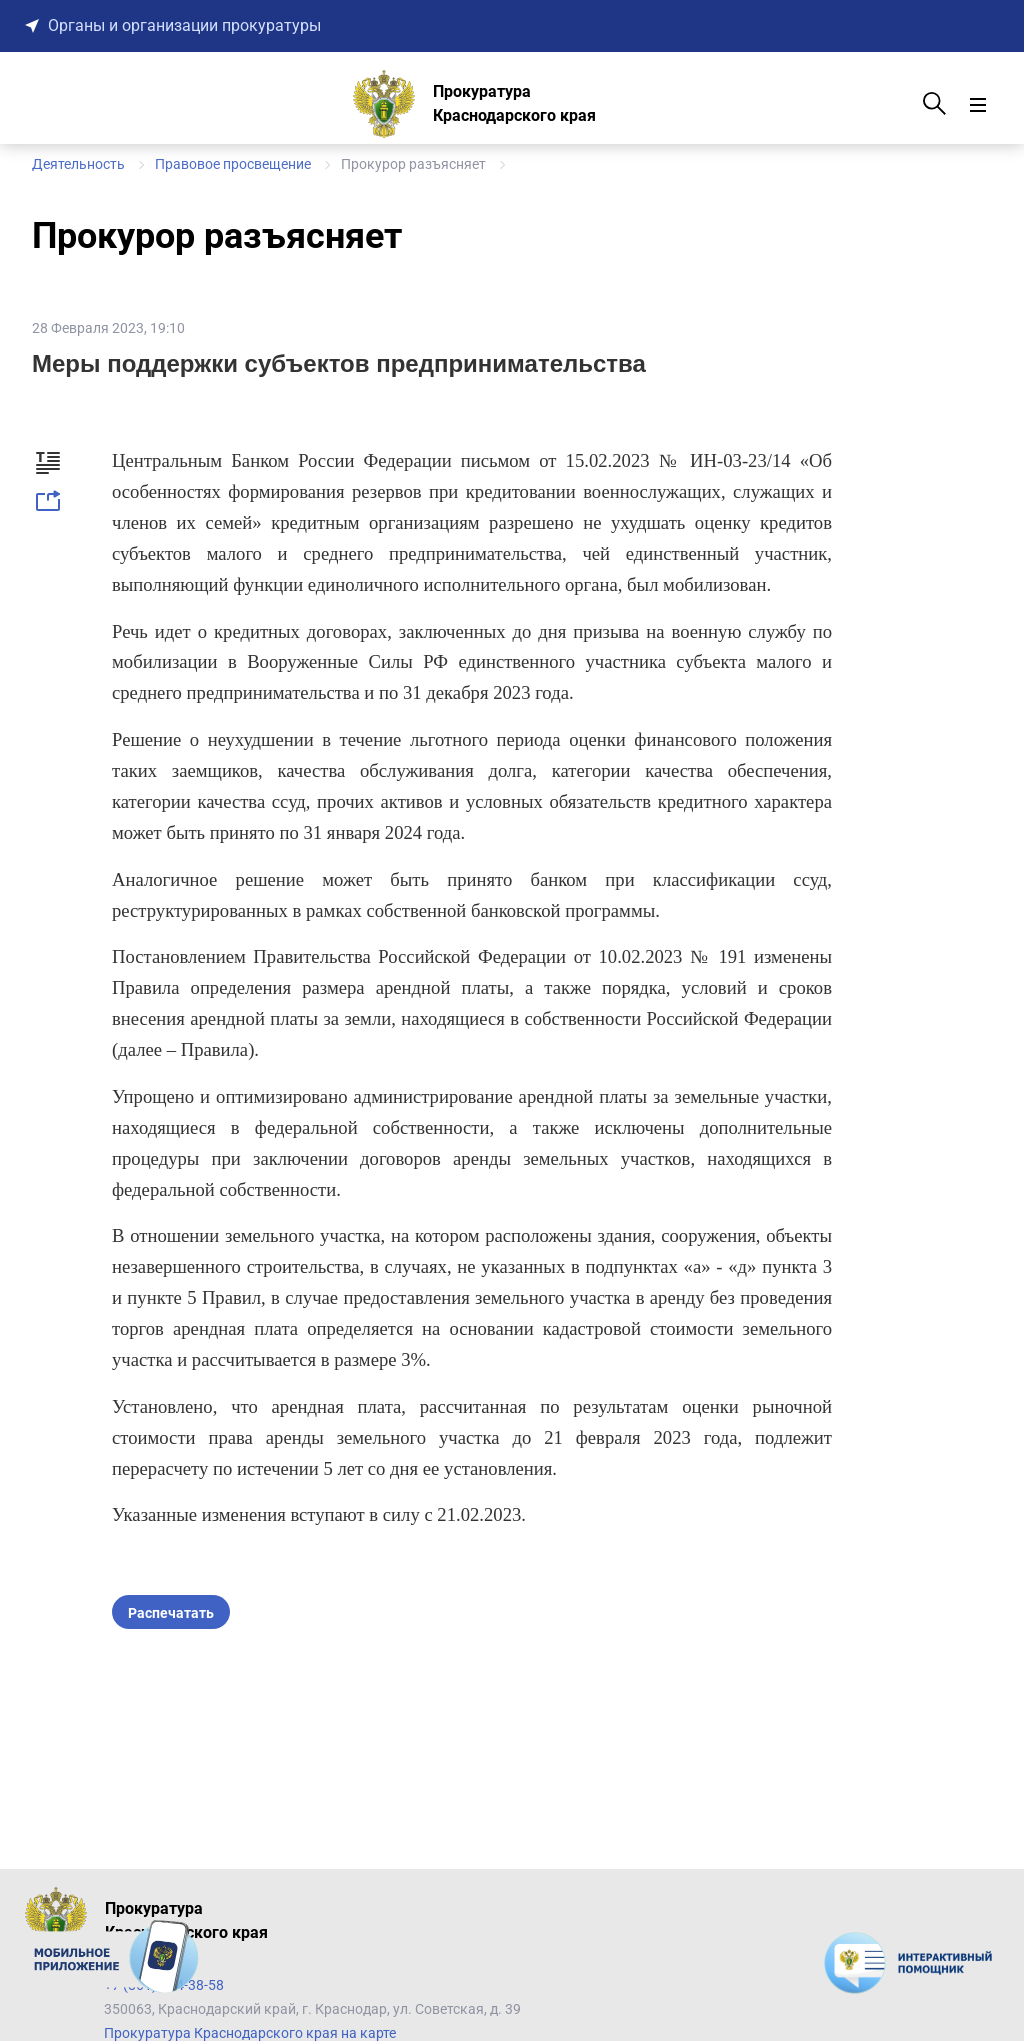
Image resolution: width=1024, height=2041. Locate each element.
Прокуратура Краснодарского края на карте (250, 2033)
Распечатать (171, 1613)
